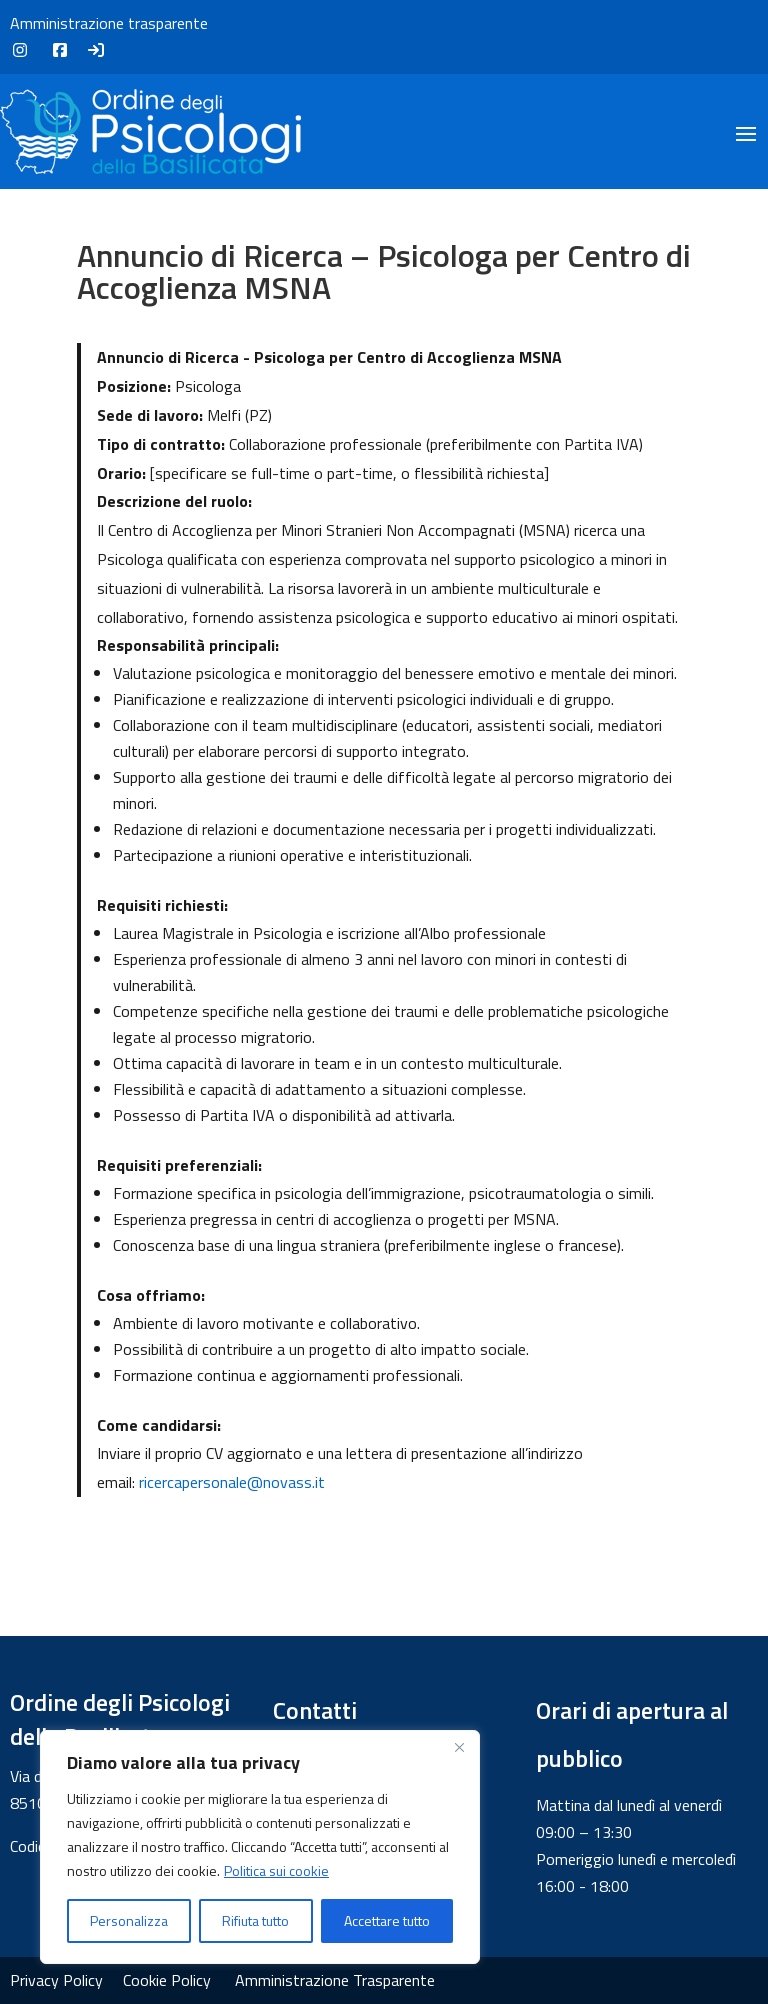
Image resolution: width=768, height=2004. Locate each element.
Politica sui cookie (276, 1870)
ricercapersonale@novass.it (232, 1482)
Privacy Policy (56, 1980)
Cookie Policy (167, 1980)
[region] (260, 1847)
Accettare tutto (387, 1920)
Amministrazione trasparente (109, 23)
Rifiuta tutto (255, 1920)
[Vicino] (459, 1747)
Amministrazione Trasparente (335, 1980)
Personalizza (129, 1920)
